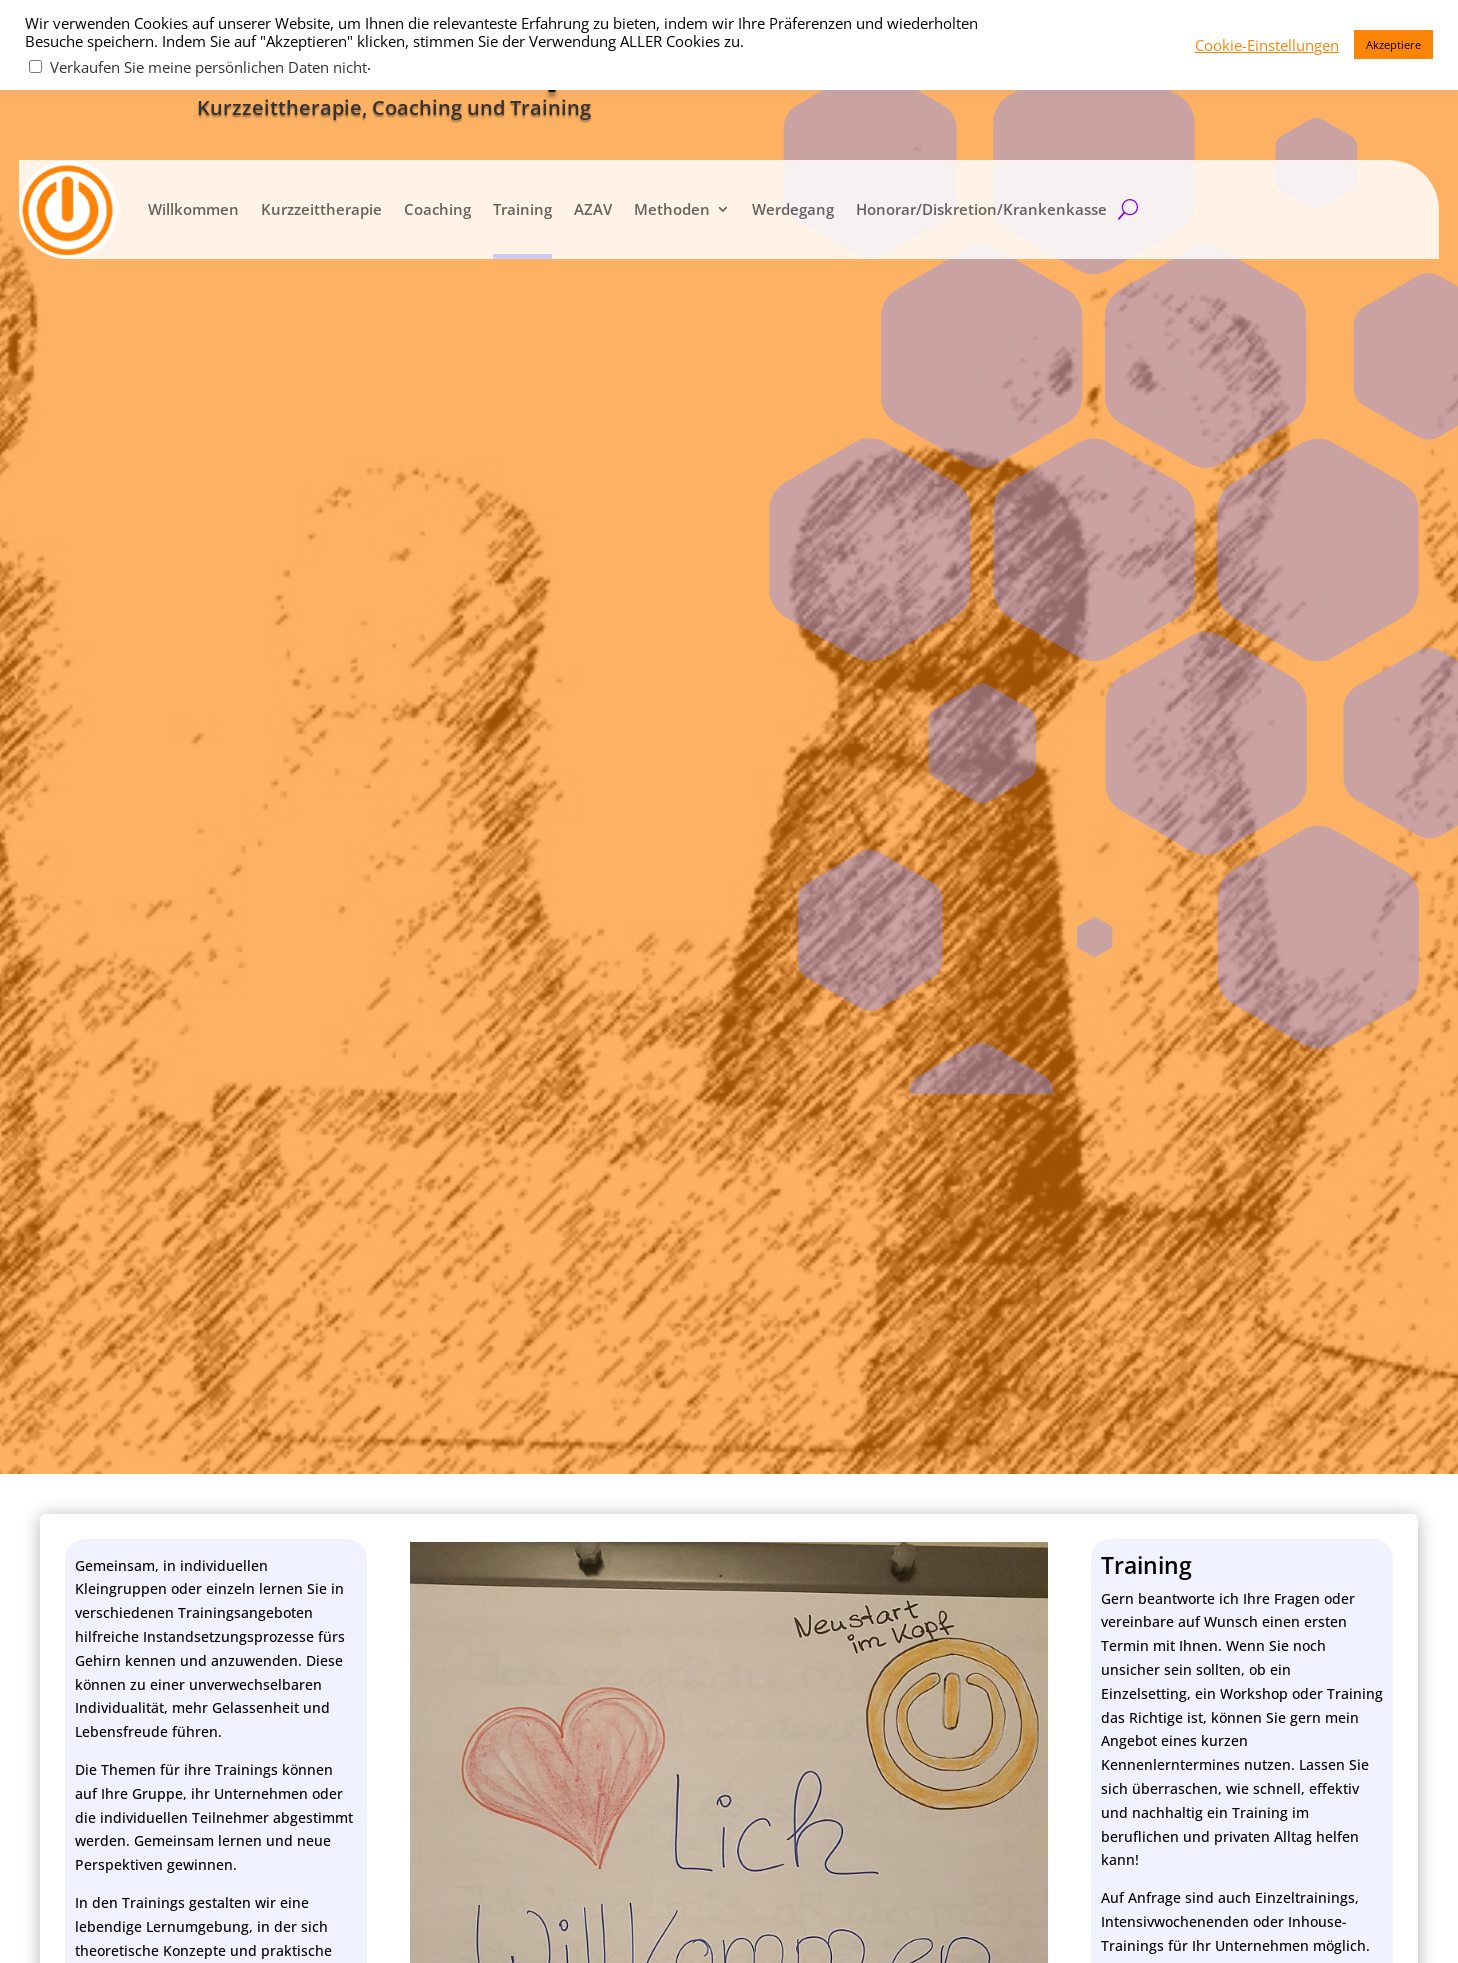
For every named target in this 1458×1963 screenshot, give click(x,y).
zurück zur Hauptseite (1241, 806)
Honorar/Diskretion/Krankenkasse (980, 209)
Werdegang (792, 209)
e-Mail (99, 1384)
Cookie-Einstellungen (1322, 1916)
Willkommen (192, 209)
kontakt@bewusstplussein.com (1242, 1299)
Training (521, 209)
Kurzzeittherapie (320, 209)
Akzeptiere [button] (1393, 44)
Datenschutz (1089, 1916)
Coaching (436, 209)
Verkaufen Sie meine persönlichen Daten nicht (208, 67)
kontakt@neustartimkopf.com (1238, 1264)
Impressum (1191, 1916)
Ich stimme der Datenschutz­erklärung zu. (245, 1464)
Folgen (1165, 1399)
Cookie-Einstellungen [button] (1267, 45)
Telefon (103, 1409)
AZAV (592, 209)
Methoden (671, 209)
